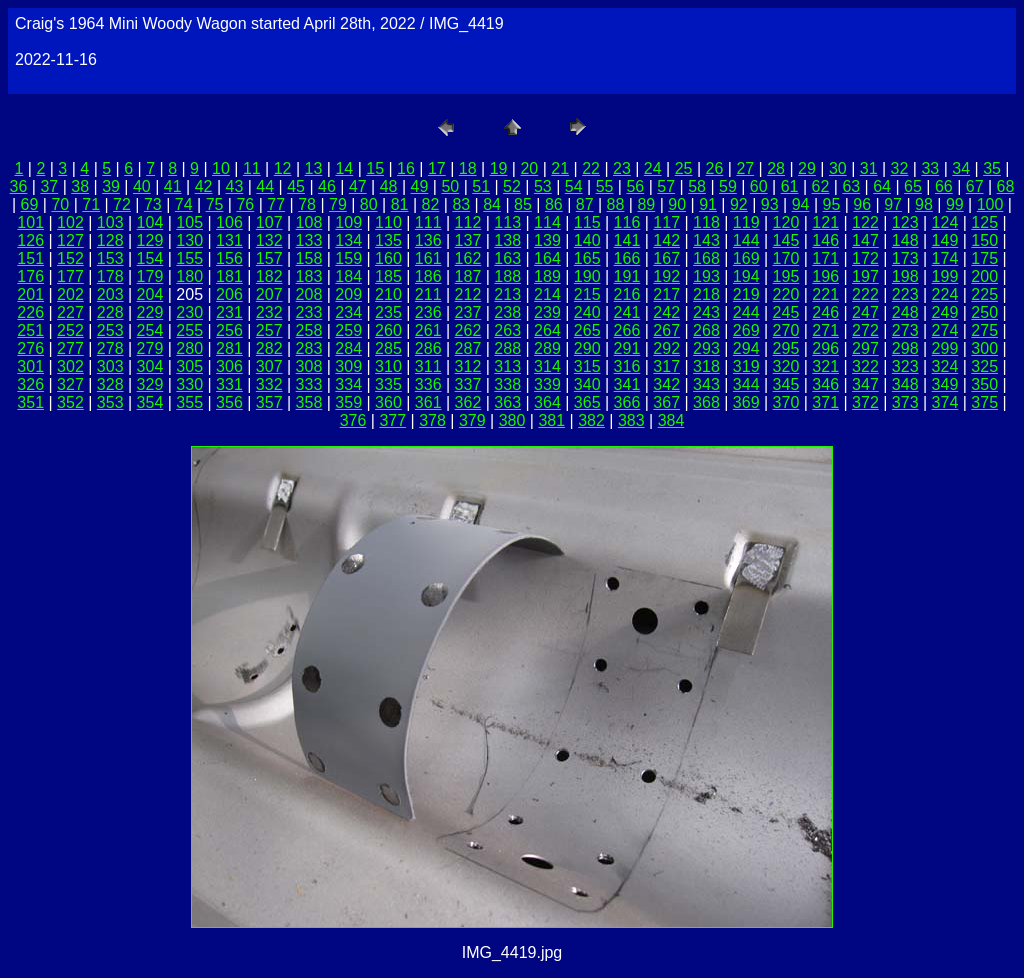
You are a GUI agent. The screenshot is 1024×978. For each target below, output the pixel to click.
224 (945, 294)
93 (770, 204)
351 (30, 402)
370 (786, 402)
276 (30, 348)
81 (400, 204)
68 (1006, 186)
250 (984, 312)
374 (945, 402)
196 (825, 276)
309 (348, 366)
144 (746, 240)
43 (235, 186)
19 (499, 168)
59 (728, 186)
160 (388, 258)
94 (801, 204)
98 (924, 204)
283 (309, 348)
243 (706, 312)
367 (666, 402)
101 (30, 222)
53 (543, 186)
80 (369, 204)
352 (70, 402)
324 (945, 366)
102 (70, 222)
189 (547, 276)
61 (790, 186)
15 (375, 168)
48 (389, 186)
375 (984, 402)
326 (30, 384)
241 (627, 312)
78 (307, 204)
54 (574, 186)
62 (821, 186)
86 (554, 204)
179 (150, 276)
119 (746, 222)
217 (666, 294)
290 (587, 348)
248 (905, 312)
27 (745, 168)
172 (865, 258)
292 (666, 348)
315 (587, 366)
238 (507, 312)
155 (189, 258)
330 (189, 384)
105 (189, 222)
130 (189, 240)
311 (428, 366)
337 (468, 384)
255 (189, 330)
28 (776, 168)
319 (746, 366)
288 (507, 348)
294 (746, 348)
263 (507, 330)
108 (309, 222)
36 (19, 186)
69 (30, 204)
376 (353, 420)
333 (309, 384)
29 (807, 168)
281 (229, 348)
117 (666, 222)
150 (984, 240)
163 (507, 258)
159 (348, 258)
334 (348, 384)
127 (70, 240)
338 (507, 384)
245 (786, 312)
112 (468, 222)
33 (930, 168)
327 (70, 384)
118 (706, 222)
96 (862, 204)
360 (388, 402)
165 (587, 258)
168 (706, 258)
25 (684, 168)
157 (269, 258)
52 (512, 186)
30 (838, 168)
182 (269, 276)
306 (229, 366)
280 (189, 348)
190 (587, 276)
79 (338, 204)
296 (825, 348)
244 (746, 312)
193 (706, 276)
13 (314, 168)
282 (269, 348)
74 (184, 204)
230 (189, 312)
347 (865, 384)
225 (984, 294)
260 (388, 330)
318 (706, 366)
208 (309, 294)
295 (786, 348)
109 (348, 222)
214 (547, 294)
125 (984, 222)
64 (882, 186)
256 (229, 330)
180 (189, 276)
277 (70, 348)
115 (587, 222)
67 (975, 186)
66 (944, 186)
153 (110, 258)
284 (348, 348)
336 (428, 384)
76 (245, 204)
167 (666, 258)
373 (905, 402)
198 (905, 276)
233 (309, 312)
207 (269, 294)
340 (587, 384)
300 (984, 348)
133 (309, 240)
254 (150, 330)
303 (110, 366)
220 (786, 294)
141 (627, 240)
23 (622, 168)
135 (388, 240)
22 (591, 168)
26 (715, 168)
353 (110, 402)
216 (627, 294)
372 (865, 402)
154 (150, 258)
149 (945, 240)
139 (547, 240)
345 (786, 384)
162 (468, 258)
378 (432, 420)
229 (150, 312)
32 (900, 168)
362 (468, 402)
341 (627, 384)
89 (646, 204)
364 (547, 402)
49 (420, 186)
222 (865, 294)
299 (945, 348)
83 (461, 204)
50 (450, 186)
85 (523, 204)
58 (697, 186)
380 (512, 420)
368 (706, 402)
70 (60, 204)
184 (348, 276)
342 (666, 384)
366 (627, 402)
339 (547, 384)
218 (706, 294)
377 (392, 420)
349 (945, 384)
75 (215, 204)
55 (605, 186)
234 (348, 312)
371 (825, 402)
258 (309, 330)
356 (229, 402)
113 (507, 222)
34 (961, 168)
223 (905, 294)
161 (428, 258)
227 (70, 312)
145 (786, 240)
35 (992, 168)
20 (529, 168)
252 (70, 330)
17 (437, 168)
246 (825, 312)
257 (269, 330)
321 (825, 366)
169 (746, 258)
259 (348, 330)
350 (984, 384)
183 (309, 276)
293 (706, 348)
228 (110, 312)
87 (585, 204)
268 (706, 330)
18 (468, 168)
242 (666, 312)
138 (507, 240)
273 (905, 330)
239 (547, 312)
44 (265, 186)
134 (348, 240)
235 (388, 312)
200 (984, 276)
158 (309, 258)
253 (110, 330)
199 (945, 276)
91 (708, 204)
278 (110, 348)
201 (30, 294)
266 (627, 330)
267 (666, 330)
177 (70, 276)
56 (635, 186)
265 (587, 330)
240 (587, 312)
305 (189, 366)
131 (229, 240)
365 (587, 402)
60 (759, 186)
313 (507, 366)
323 (905, 366)
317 (666, 366)
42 (204, 186)
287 (468, 348)
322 (865, 366)
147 (865, 240)
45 (296, 186)
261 (428, 330)
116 (627, 222)
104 (150, 222)
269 (746, 330)
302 (70, 366)
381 (551, 420)
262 (468, 330)
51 (481, 186)
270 (786, 330)
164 (547, 258)
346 (825, 384)
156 (229, 258)
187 (468, 276)
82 (431, 204)
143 (706, 240)
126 (30, 240)
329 (150, 384)
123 (905, 222)
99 (955, 204)
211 (428, 294)
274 (945, 330)
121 (825, 222)
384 (671, 420)
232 (269, 312)
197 (865, 276)
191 (627, 276)
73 (153, 204)
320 (786, 366)
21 (560, 168)
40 (142, 186)
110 (388, 222)
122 (865, 222)
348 (905, 384)
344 (746, 384)
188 (507, 276)
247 (865, 312)
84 (492, 204)
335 (388, 384)
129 (150, 240)
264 (547, 330)
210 (388, 294)
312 (468, 366)
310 (388, 366)
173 (905, 258)
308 (309, 366)
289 (547, 348)
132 (269, 240)
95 (832, 204)
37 (49, 186)
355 (189, 402)
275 (984, 330)
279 (150, 348)
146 (825, 240)
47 (358, 186)
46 (327, 186)
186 (428, 276)
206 (229, 294)
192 (666, 276)
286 (428, 348)
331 (229, 384)
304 (150, 366)
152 (70, 258)
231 (229, 312)
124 (945, 222)
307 (269, 366)
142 (666, 240)
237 (468, 312)
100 (990, 204)
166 (627, 258)
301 (30, 366)
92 (739, 204)
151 (30, 258)
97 (893, 204)
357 (269, 402)
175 (984, 258)
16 (406, 168)
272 (865, 330)
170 (786, 258)
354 (150, 402)
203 (110, 294)
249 (945, 312)
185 (388, 276)
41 (173, 186)
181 (229, 276)
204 (150, 294)
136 (428, 240)
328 (110, 384)
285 (388, 348)
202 (70, 294)
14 (344, 168)
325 (984, 366)
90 (677, 204)
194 (746, 276)
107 (269, 222)
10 (221, 168)
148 (905, 240)
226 (30, 312)
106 (229, 222)
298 (905, 348)
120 (786, 222)
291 (627, 348)
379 (472, 420)
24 (653, 168)
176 (30, 276)
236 (428, 312)
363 (507, 402)
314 (547, 366)
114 (547, 222)
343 (706, 384)
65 (913, 186)
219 (746, 294)
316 (627, 366)
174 (945, 258)
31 (869, 168)
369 (746, 402)
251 (30, 330)
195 (786, 276)
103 (110, 222)
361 (428, 402)
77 (276, 204)
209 (348, 294)
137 (468, 240)
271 (825, 330)
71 (91, 204)
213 (507, 294)
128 (110, 240)
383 (631, 420)
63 (851, 186)
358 (309, 402)
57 (666, 186)
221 (825, 294)
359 (348, 402)
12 (283, 168)
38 (80, 186)
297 (865, 348)
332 (269, 384)
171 (825, 258)
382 (591, 420)
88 (616, 204)
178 (110, 276)
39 (111, 186)
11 (252, 168)
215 (587, 294)
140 (587, 240)
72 (122, 204)
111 (428, 222)
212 (468, 294)
